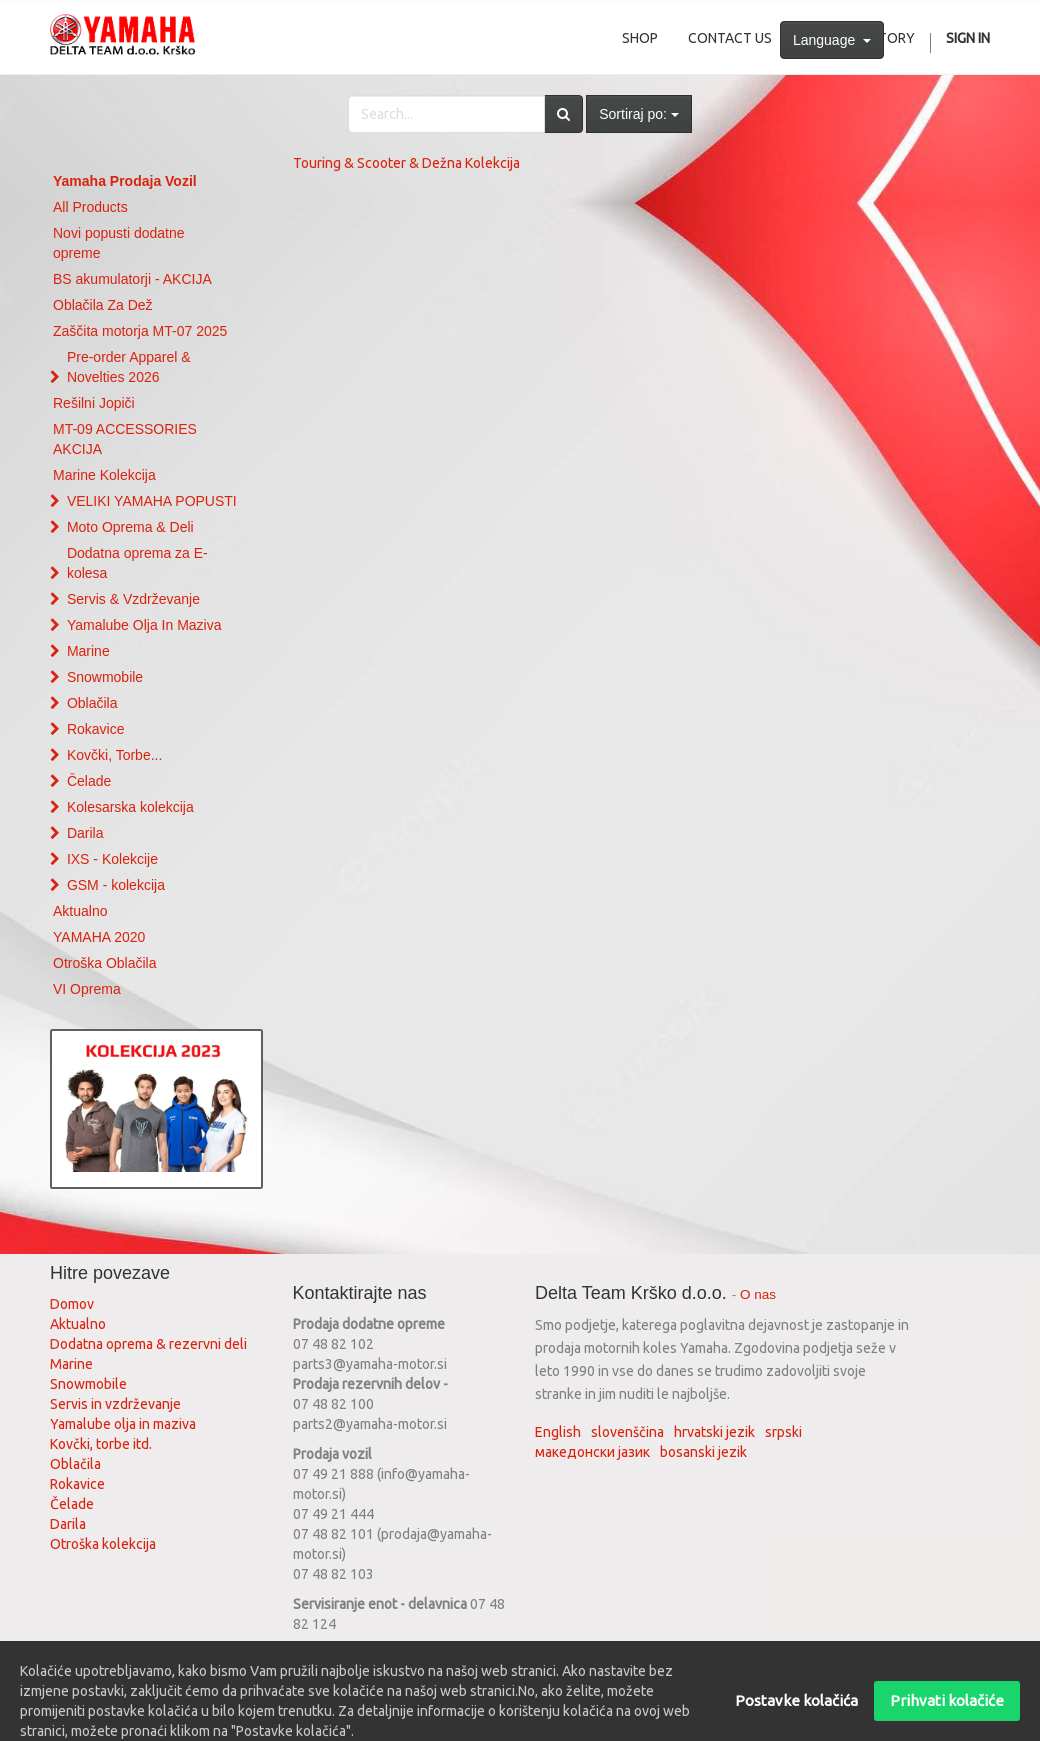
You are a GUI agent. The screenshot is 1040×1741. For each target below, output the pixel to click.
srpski (783, 1432)
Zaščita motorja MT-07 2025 (140, 331)
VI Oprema (87, 989)
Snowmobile (105, 677)
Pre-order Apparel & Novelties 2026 (129, 367)
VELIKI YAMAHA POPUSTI (152, 501)
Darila (85, 833)
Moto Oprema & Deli (130, 527)
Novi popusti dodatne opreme (119, 243)
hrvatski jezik (714, 1432)
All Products (90, 207)
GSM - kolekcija (116, 885)
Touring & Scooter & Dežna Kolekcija (406, 163)
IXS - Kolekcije (112, 859)
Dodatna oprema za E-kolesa (137, 563)
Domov (72, 1304)
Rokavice (96, 729)
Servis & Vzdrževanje (133, 599)
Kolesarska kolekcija (130, 807)
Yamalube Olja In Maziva (144, 625)
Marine (88, 651)
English (558, 1432)
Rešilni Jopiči (94, 403)
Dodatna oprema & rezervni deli (148, 1344)
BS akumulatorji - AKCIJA (132, 279)
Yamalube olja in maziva (123, 1424)
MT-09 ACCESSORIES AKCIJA (125, 439)
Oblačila (92, 703)
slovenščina (627, 1432)
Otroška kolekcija (103, 1544)
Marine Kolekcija (104, 475)
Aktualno (80, 911)
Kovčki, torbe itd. (101, 1444)
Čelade (89, 781)
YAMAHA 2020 (99, 937)
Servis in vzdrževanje (115, 1404)
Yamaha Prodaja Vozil (125, 181)
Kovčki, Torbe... (114, 755)
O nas (758, 1294)
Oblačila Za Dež (103, 305)
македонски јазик (592, 1452)
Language (832, 40)
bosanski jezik (703, 1452)
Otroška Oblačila (104, 963)
